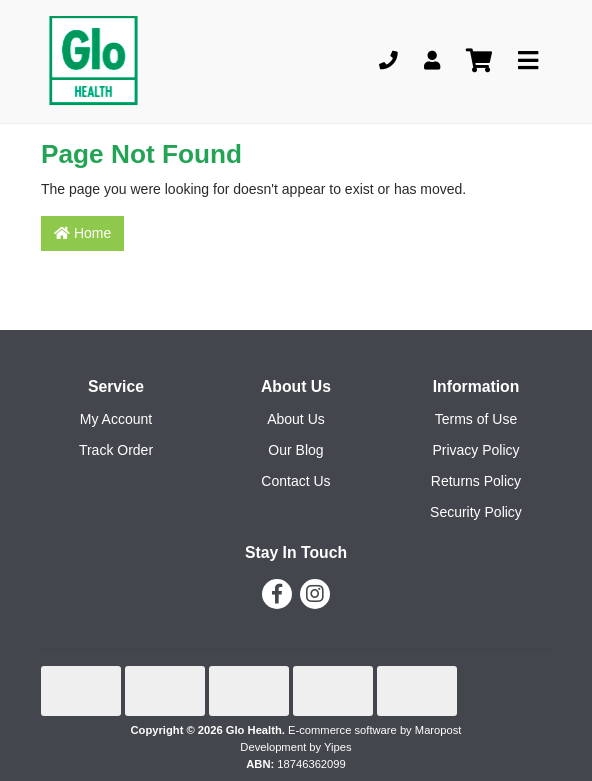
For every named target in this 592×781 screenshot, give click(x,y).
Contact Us (295, 481)
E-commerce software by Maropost (374, 730)
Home (82, 233)
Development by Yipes (295, 747)
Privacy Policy (475, 450)
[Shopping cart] (479, 61)
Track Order (116, 450)
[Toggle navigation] (528, 61)
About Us (296, 419)
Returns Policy (476, 481)
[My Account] (432, 61)
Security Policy (476, 512)
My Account (116, 419)
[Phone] (388, 61)
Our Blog (295, 450)
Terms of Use (476, 419)
